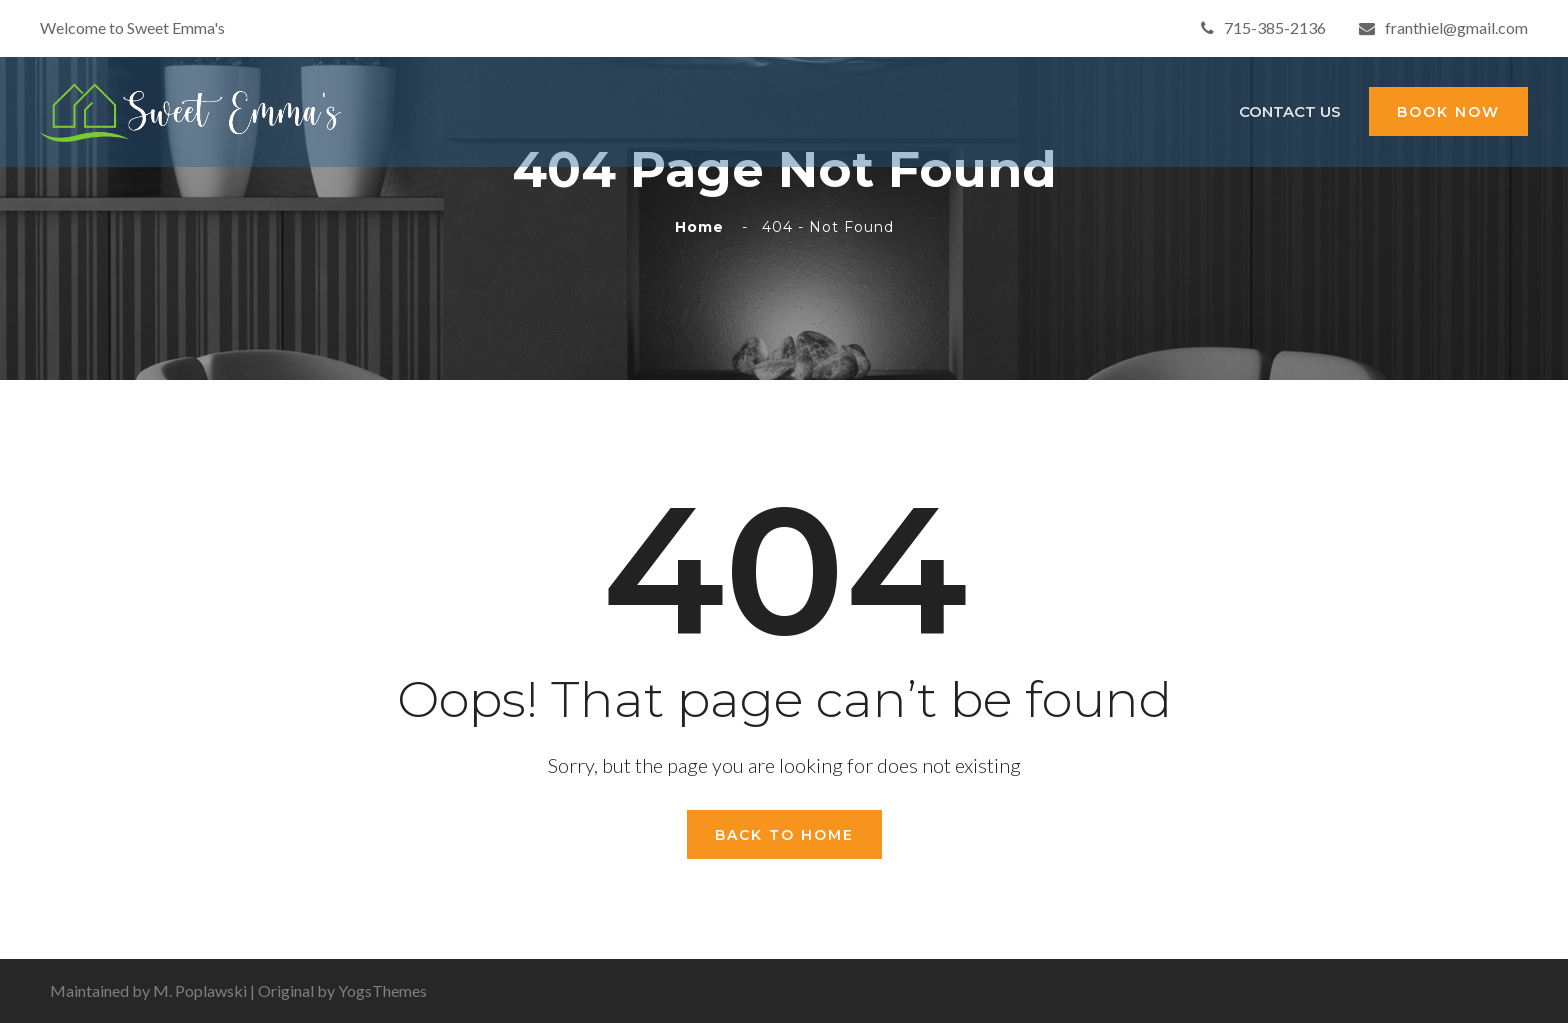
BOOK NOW (1448, 112)
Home (704, 227)
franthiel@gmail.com (1443, 27)
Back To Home (784, 835)
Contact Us (1290, 111)
